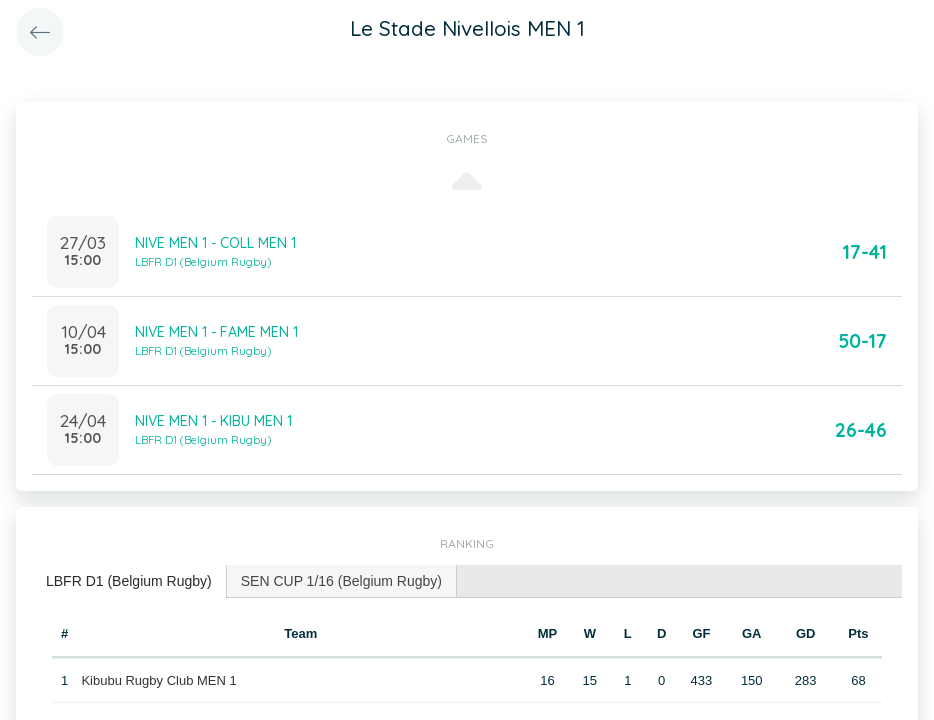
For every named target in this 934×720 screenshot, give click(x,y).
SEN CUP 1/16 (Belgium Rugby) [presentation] (341, 581)
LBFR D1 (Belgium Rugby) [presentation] (129, 581)
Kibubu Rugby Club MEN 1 (158, 680)
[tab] (129, 581)
